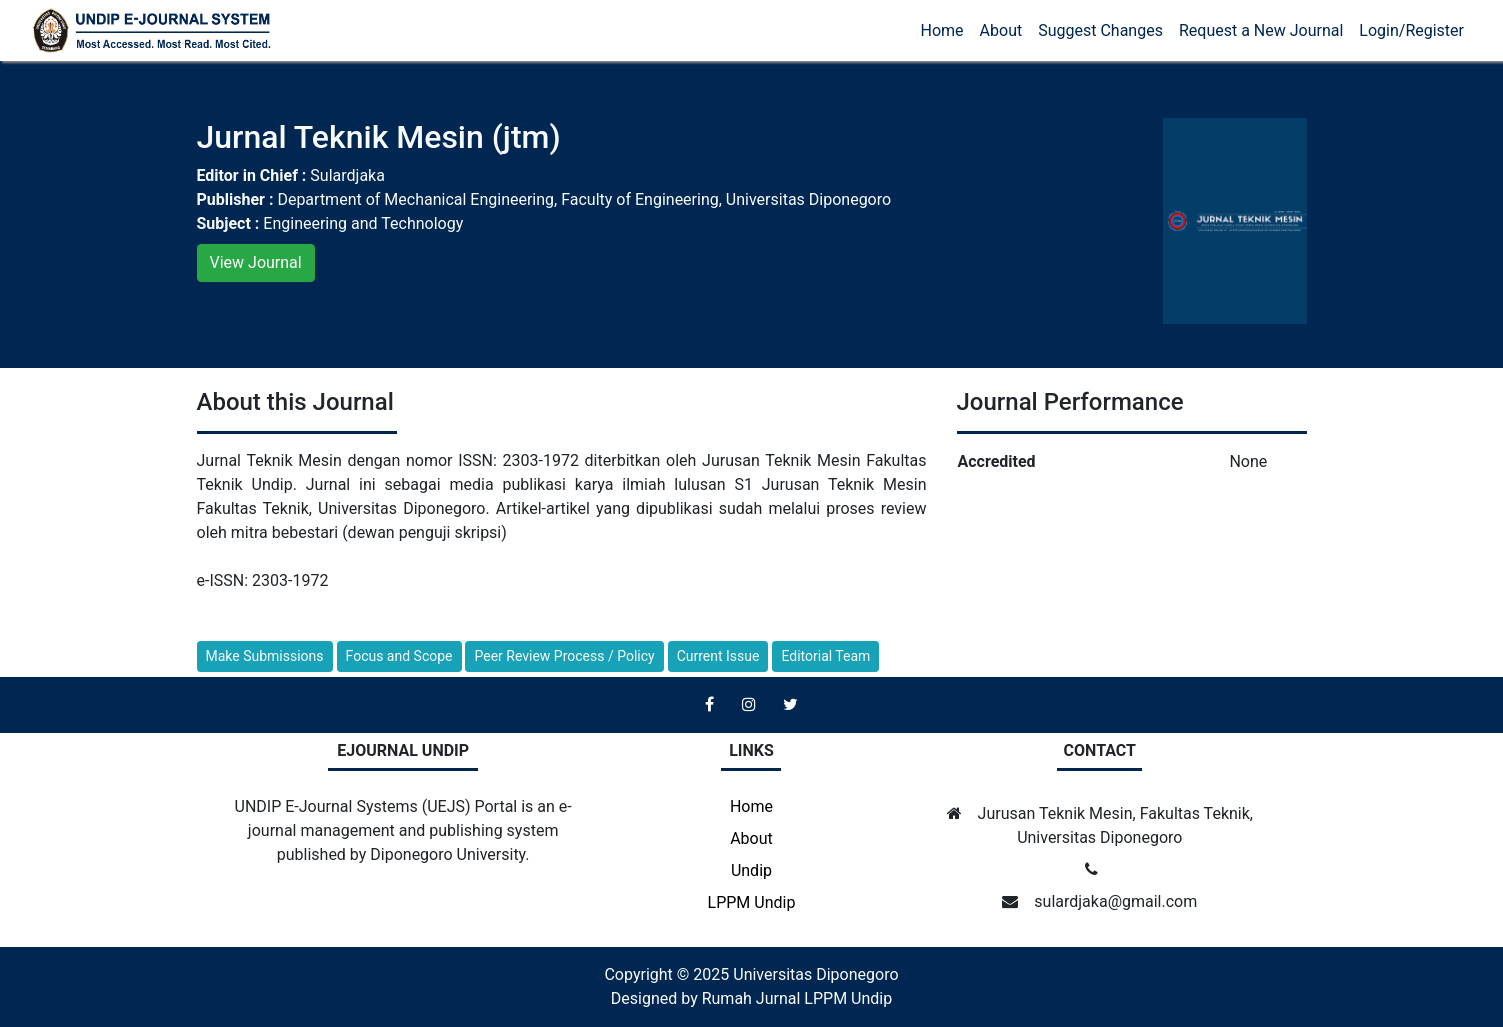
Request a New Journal (1261, 30)
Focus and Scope (399, 656)
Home (942, 30)
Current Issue (718, 656)
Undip (751, 870)
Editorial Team (825, 656)
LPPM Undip (752, 902)
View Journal (256, 262)
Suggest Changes (1100, 30)
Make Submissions (265, 656)
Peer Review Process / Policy (564, 656)
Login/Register (1411, 30)
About (1001, 30)
